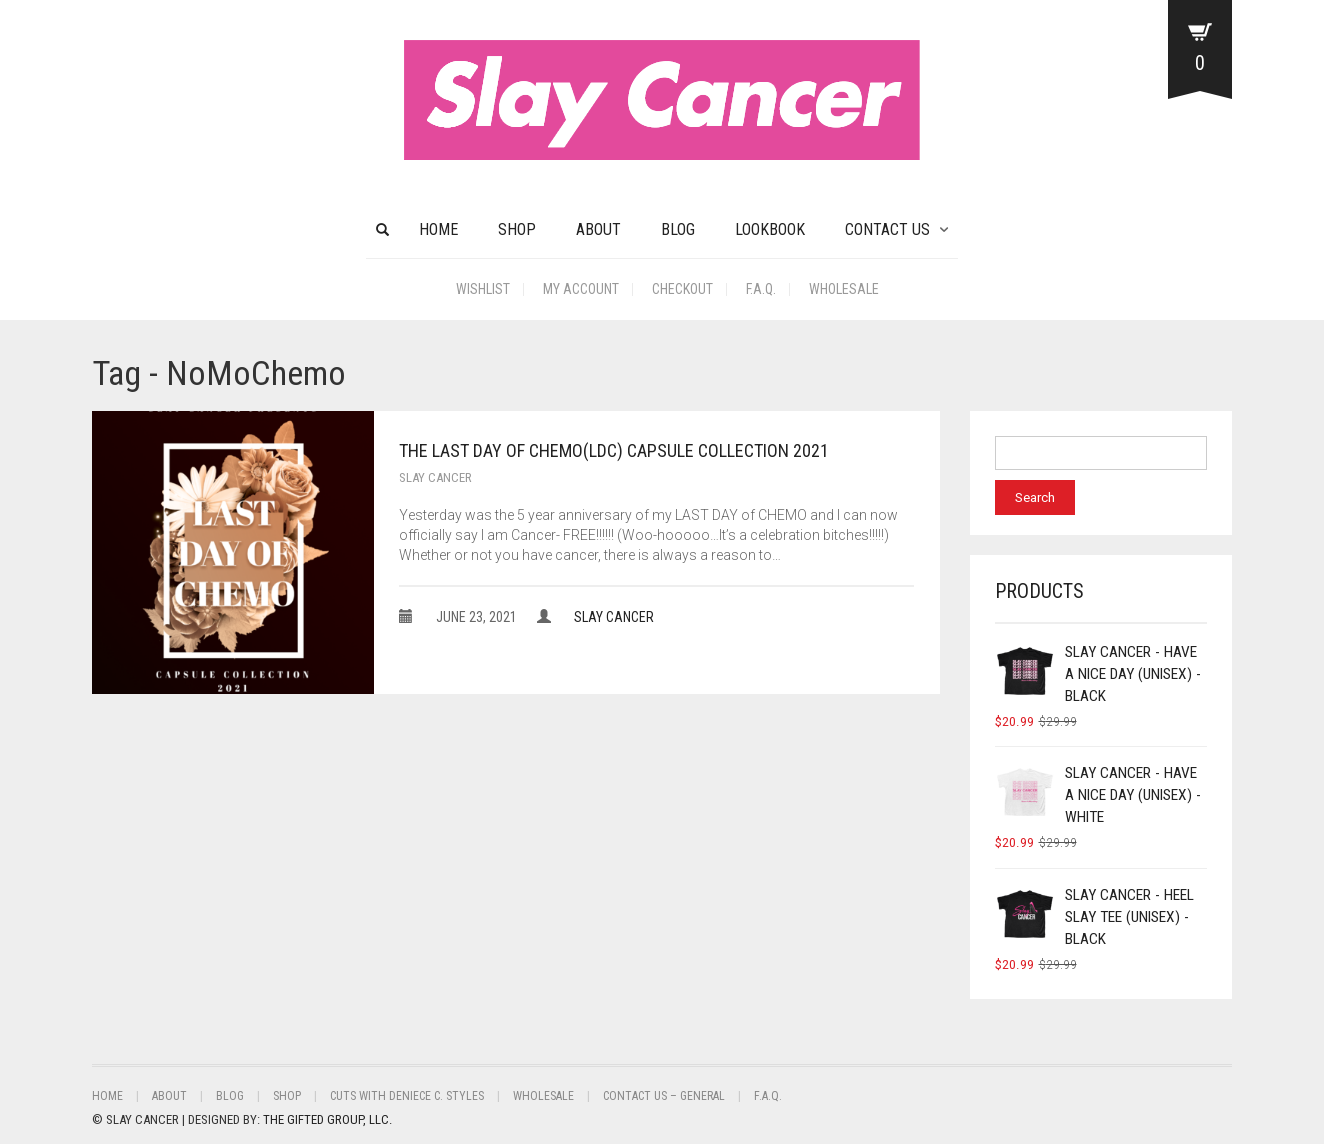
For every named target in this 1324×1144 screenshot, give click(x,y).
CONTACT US (887, 229)
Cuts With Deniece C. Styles (407, 1096)
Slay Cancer (435, 477)
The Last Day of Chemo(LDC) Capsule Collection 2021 (614, 450)
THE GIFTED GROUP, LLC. (327, 1119)
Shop (517, 229)
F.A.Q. (761, 289)
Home (107, 1096)
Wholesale (844, 289)
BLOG (678, 229)
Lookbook (770, 229)
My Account (581, 289)
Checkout (682, 289)
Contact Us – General (664, 1096)
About (598, 229)
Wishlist (483, 289)
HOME (438, 229)
